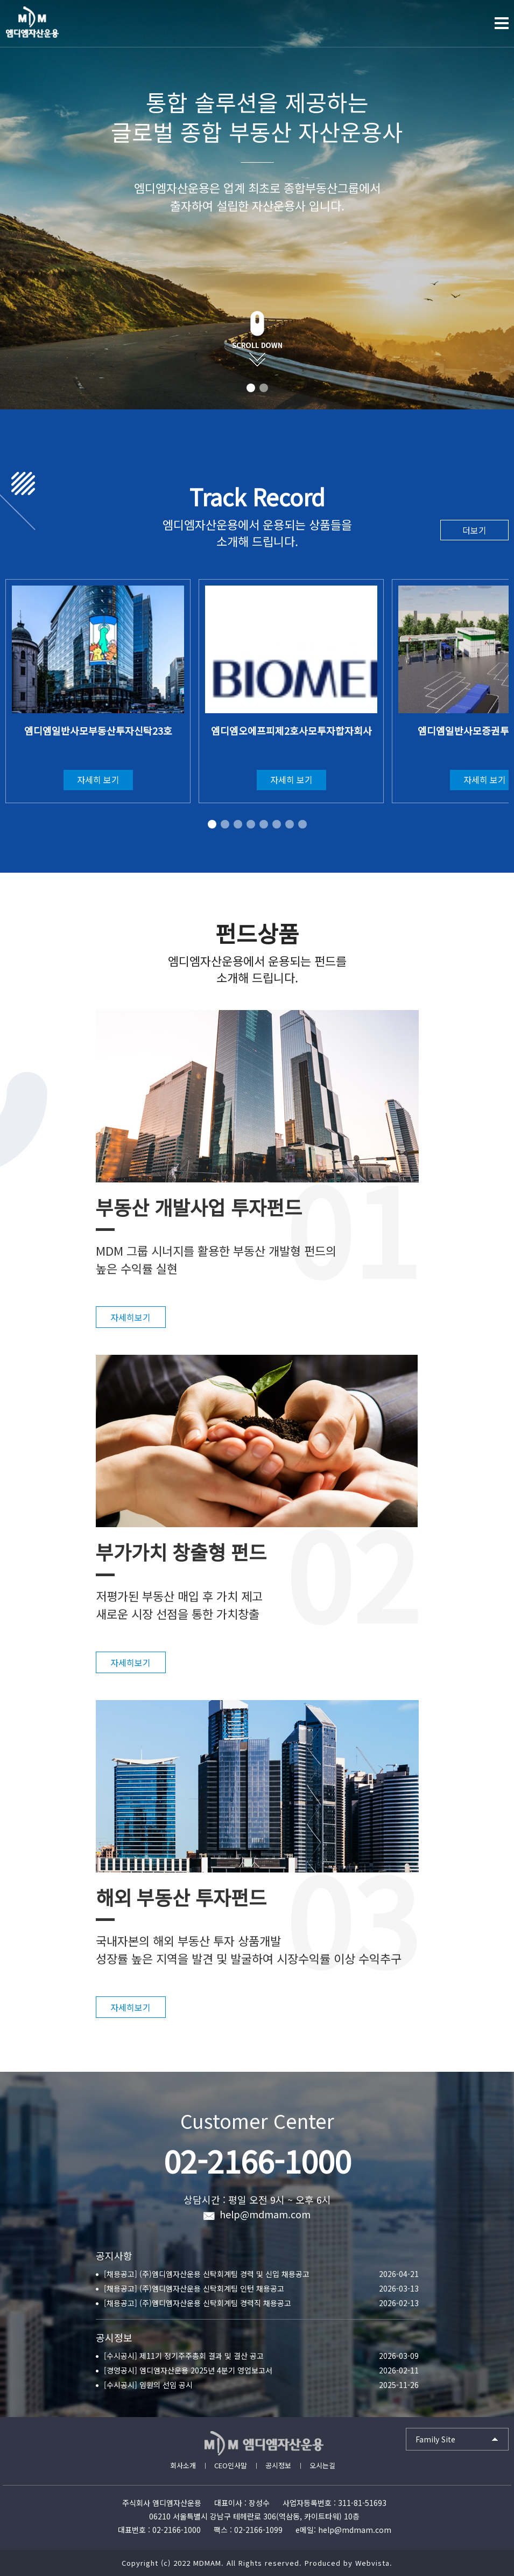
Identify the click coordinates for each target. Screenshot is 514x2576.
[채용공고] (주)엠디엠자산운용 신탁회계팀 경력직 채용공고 (197, 2302)
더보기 (474, 530)
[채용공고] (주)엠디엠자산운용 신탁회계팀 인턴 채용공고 (194, 2288)
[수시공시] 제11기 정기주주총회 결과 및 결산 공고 (184, 2355)
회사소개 (183, 2465)
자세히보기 (130, 1317)
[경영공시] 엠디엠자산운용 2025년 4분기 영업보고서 (188, 2370)
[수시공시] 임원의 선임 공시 (148, 2384)
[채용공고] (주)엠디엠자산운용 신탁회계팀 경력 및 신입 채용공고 (206, 2273)
